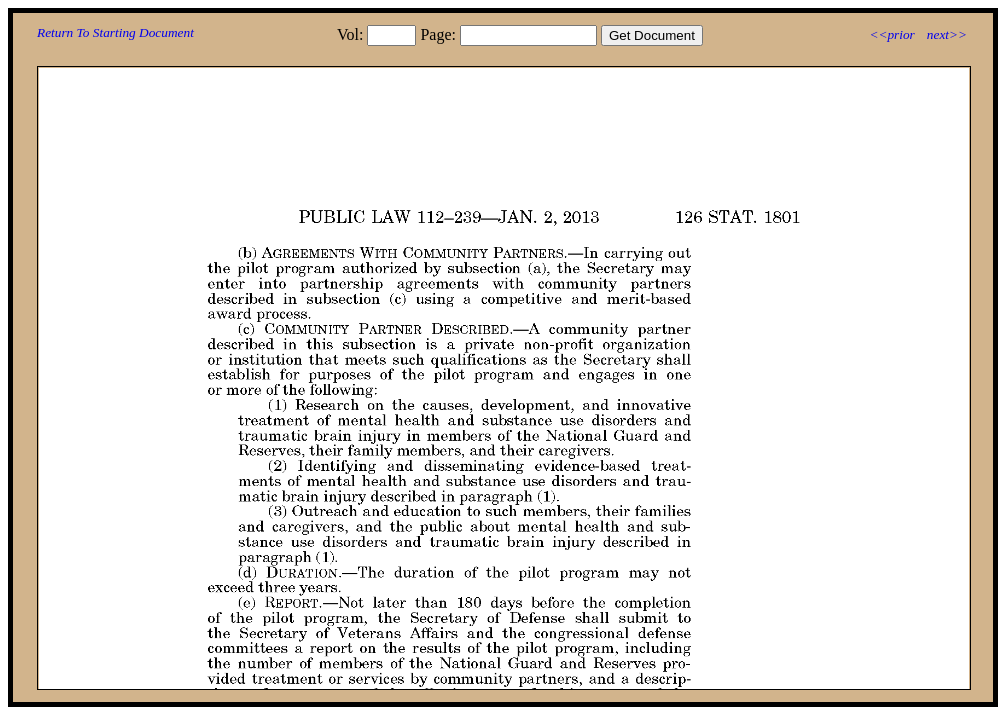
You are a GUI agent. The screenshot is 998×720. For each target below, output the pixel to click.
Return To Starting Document (115, 32)
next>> (947, 34)
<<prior (891, 34)
